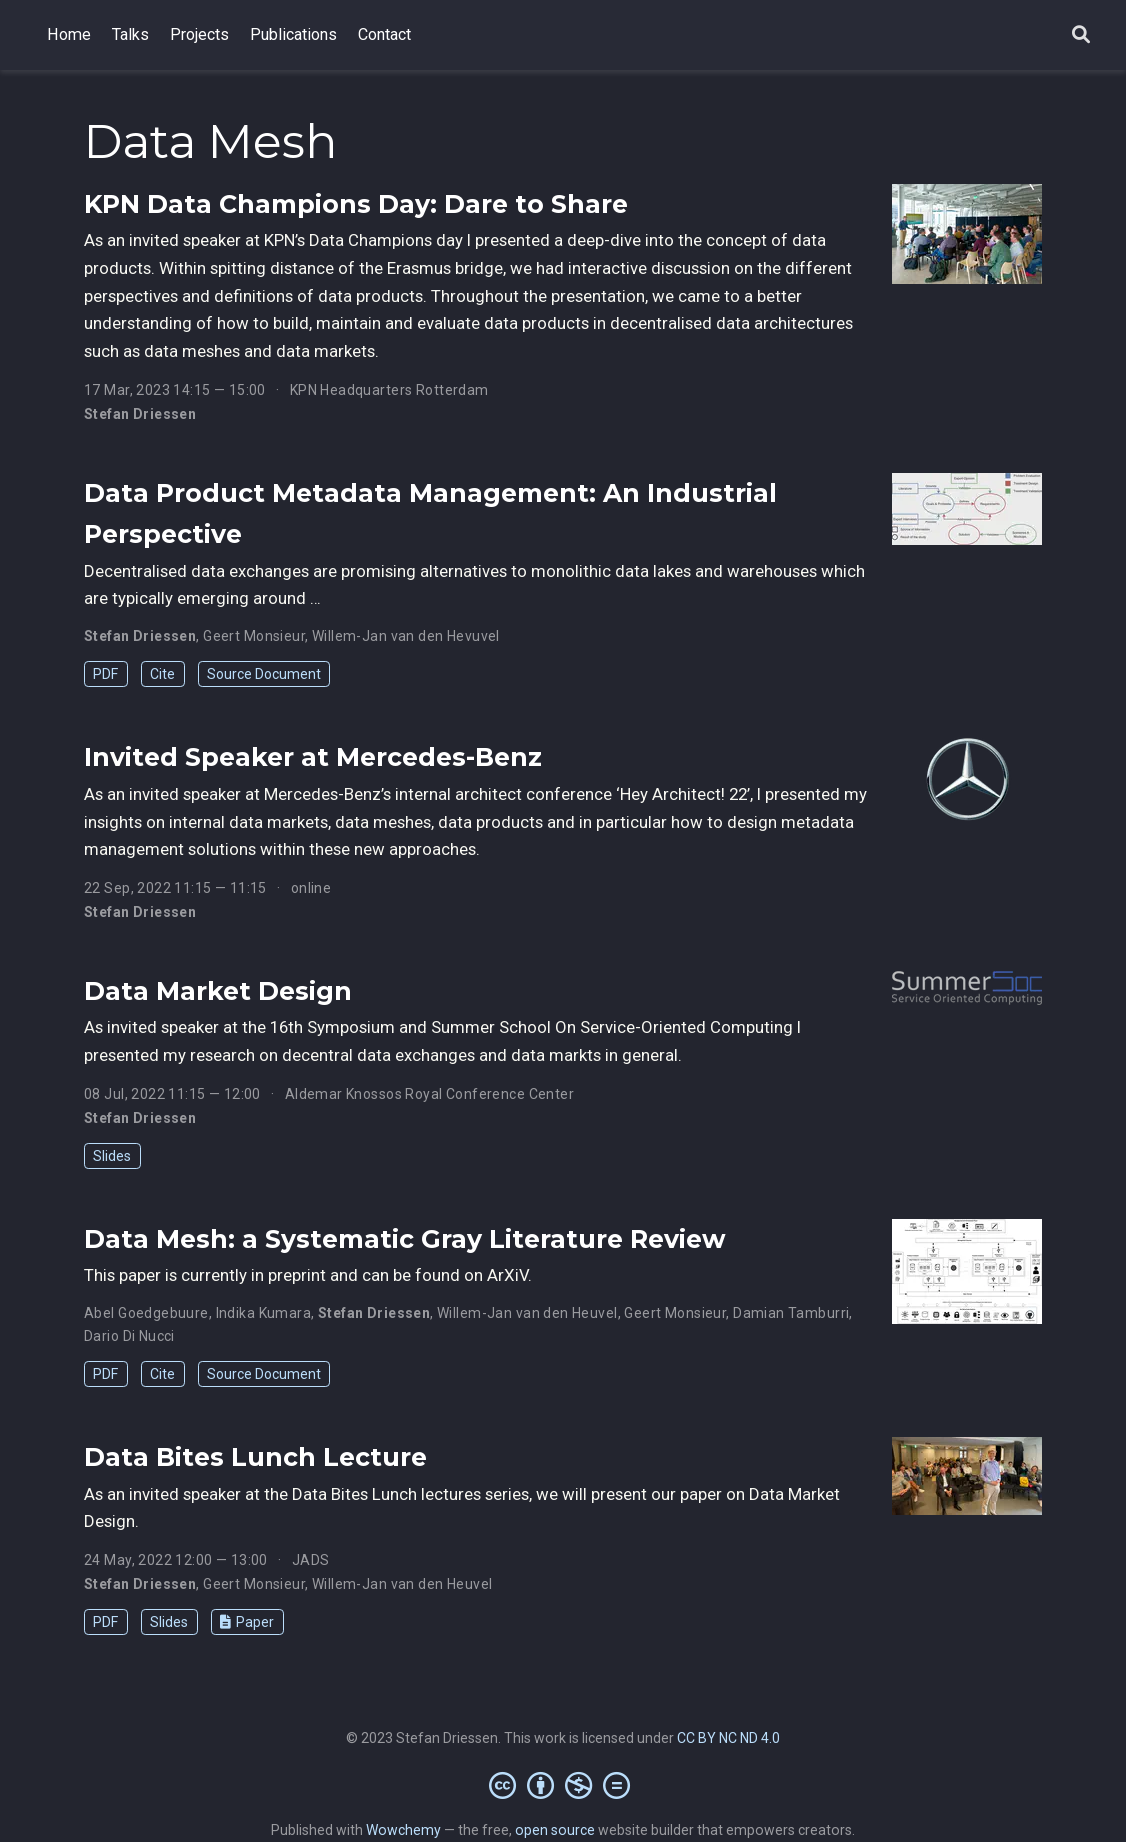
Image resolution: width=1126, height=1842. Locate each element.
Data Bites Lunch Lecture (255, 1457)
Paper (247, 1622)
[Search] (1081, 35)
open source (555, 1830)
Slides (112, 1156)
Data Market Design (218, 991)
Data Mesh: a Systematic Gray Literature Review (405, 1239)
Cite (162, 674)
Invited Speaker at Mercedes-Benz (313, 757)
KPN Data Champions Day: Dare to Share (356, 204)
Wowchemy (403, 1830)
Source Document (264, 674)
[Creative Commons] (563, 1785)
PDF (105, 674)
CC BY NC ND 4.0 (728, 1738)
